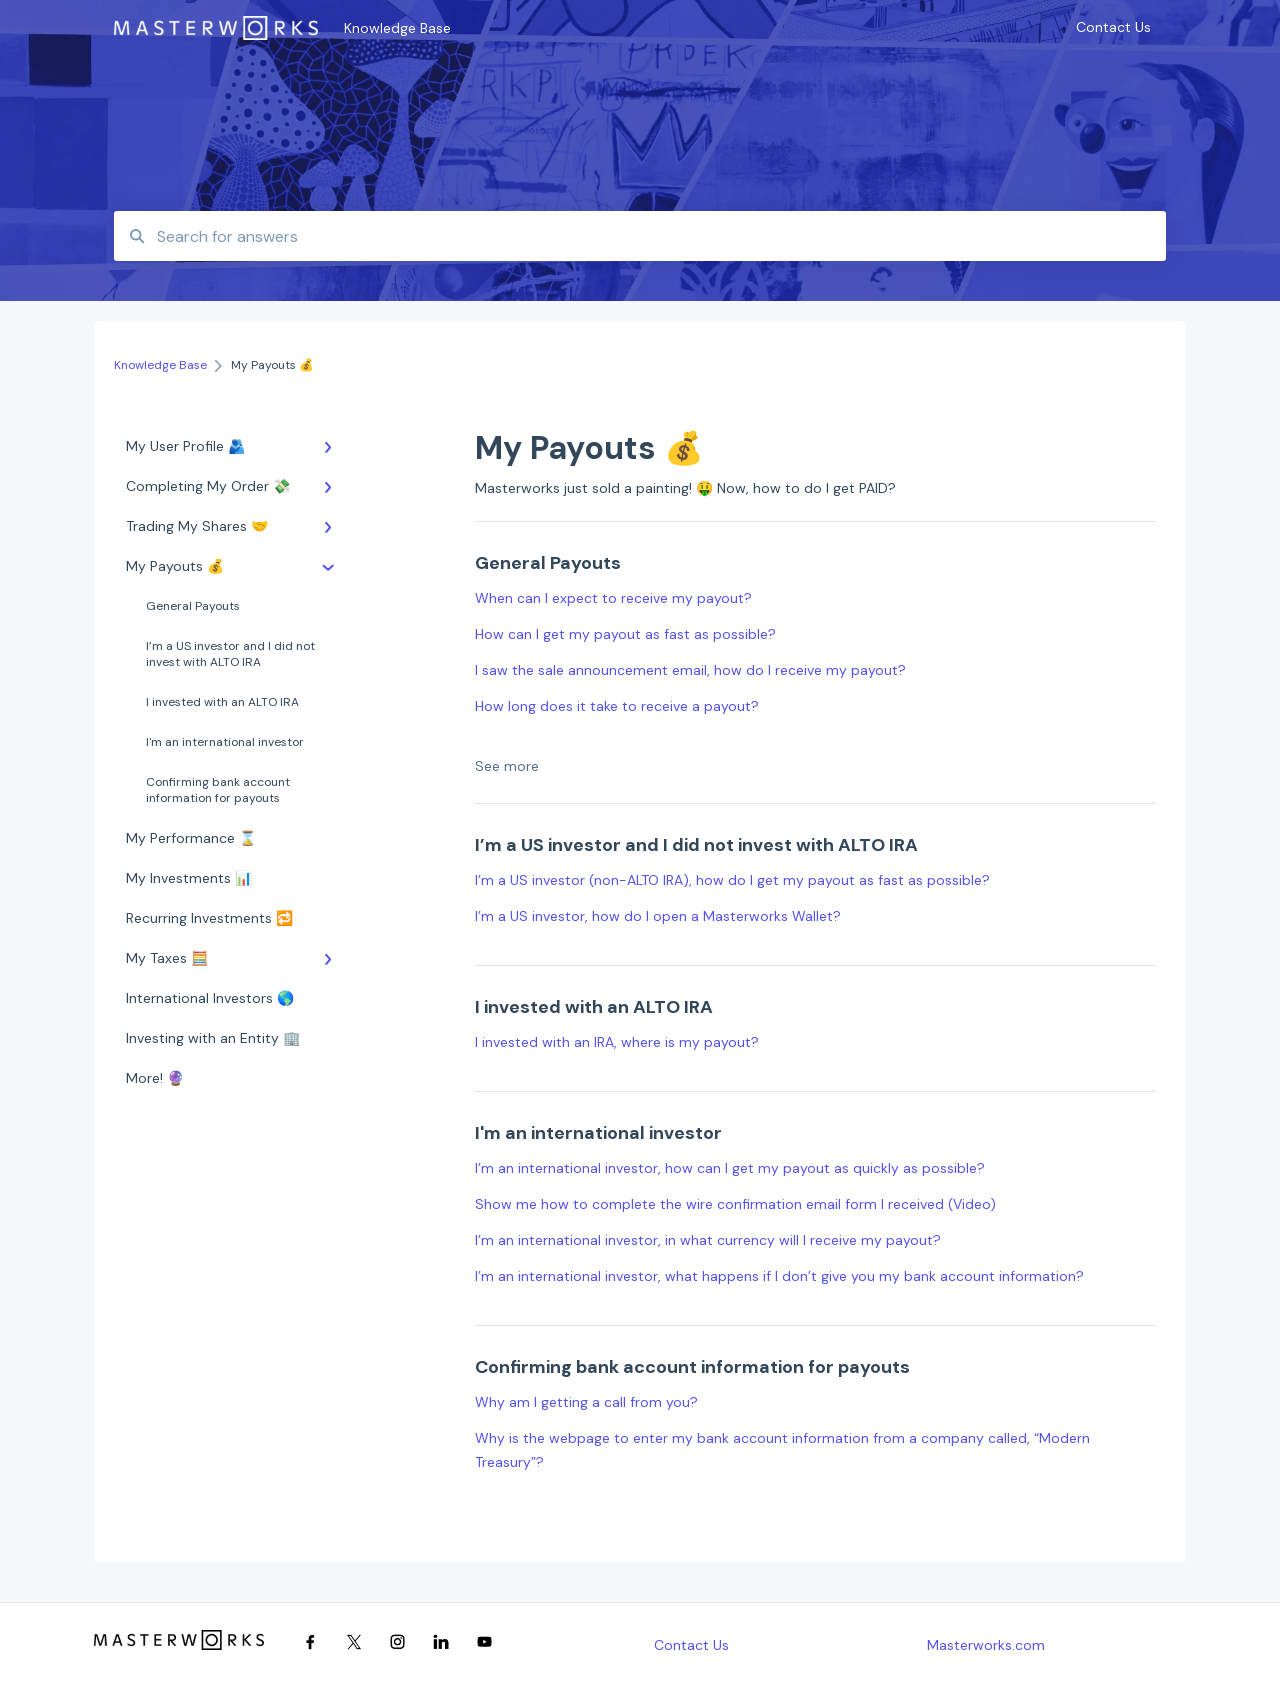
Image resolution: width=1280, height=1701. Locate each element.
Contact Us (691, 1645)
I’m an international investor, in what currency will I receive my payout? (708, 1240)
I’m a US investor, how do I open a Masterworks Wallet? (658, 916)
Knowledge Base (397, 28)
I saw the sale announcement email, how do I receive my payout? (690, 670)
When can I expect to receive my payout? (613, 598)
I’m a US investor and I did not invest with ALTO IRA (230, 654)
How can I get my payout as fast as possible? (625, 634)
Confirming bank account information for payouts (218, 790)
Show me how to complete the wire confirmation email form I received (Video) (735, 1204)
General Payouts (193, 606)
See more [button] (507, 766)
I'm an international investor (225, 742)
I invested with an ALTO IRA (222, 702)
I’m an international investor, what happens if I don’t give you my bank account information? (779, 1276)
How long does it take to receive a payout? (617, 706)
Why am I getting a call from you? (586, 1402)
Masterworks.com (986, 1645)
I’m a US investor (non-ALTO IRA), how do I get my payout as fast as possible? (732, 880)
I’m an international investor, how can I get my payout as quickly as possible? (730, 1168)
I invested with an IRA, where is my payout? (617, 1042)
